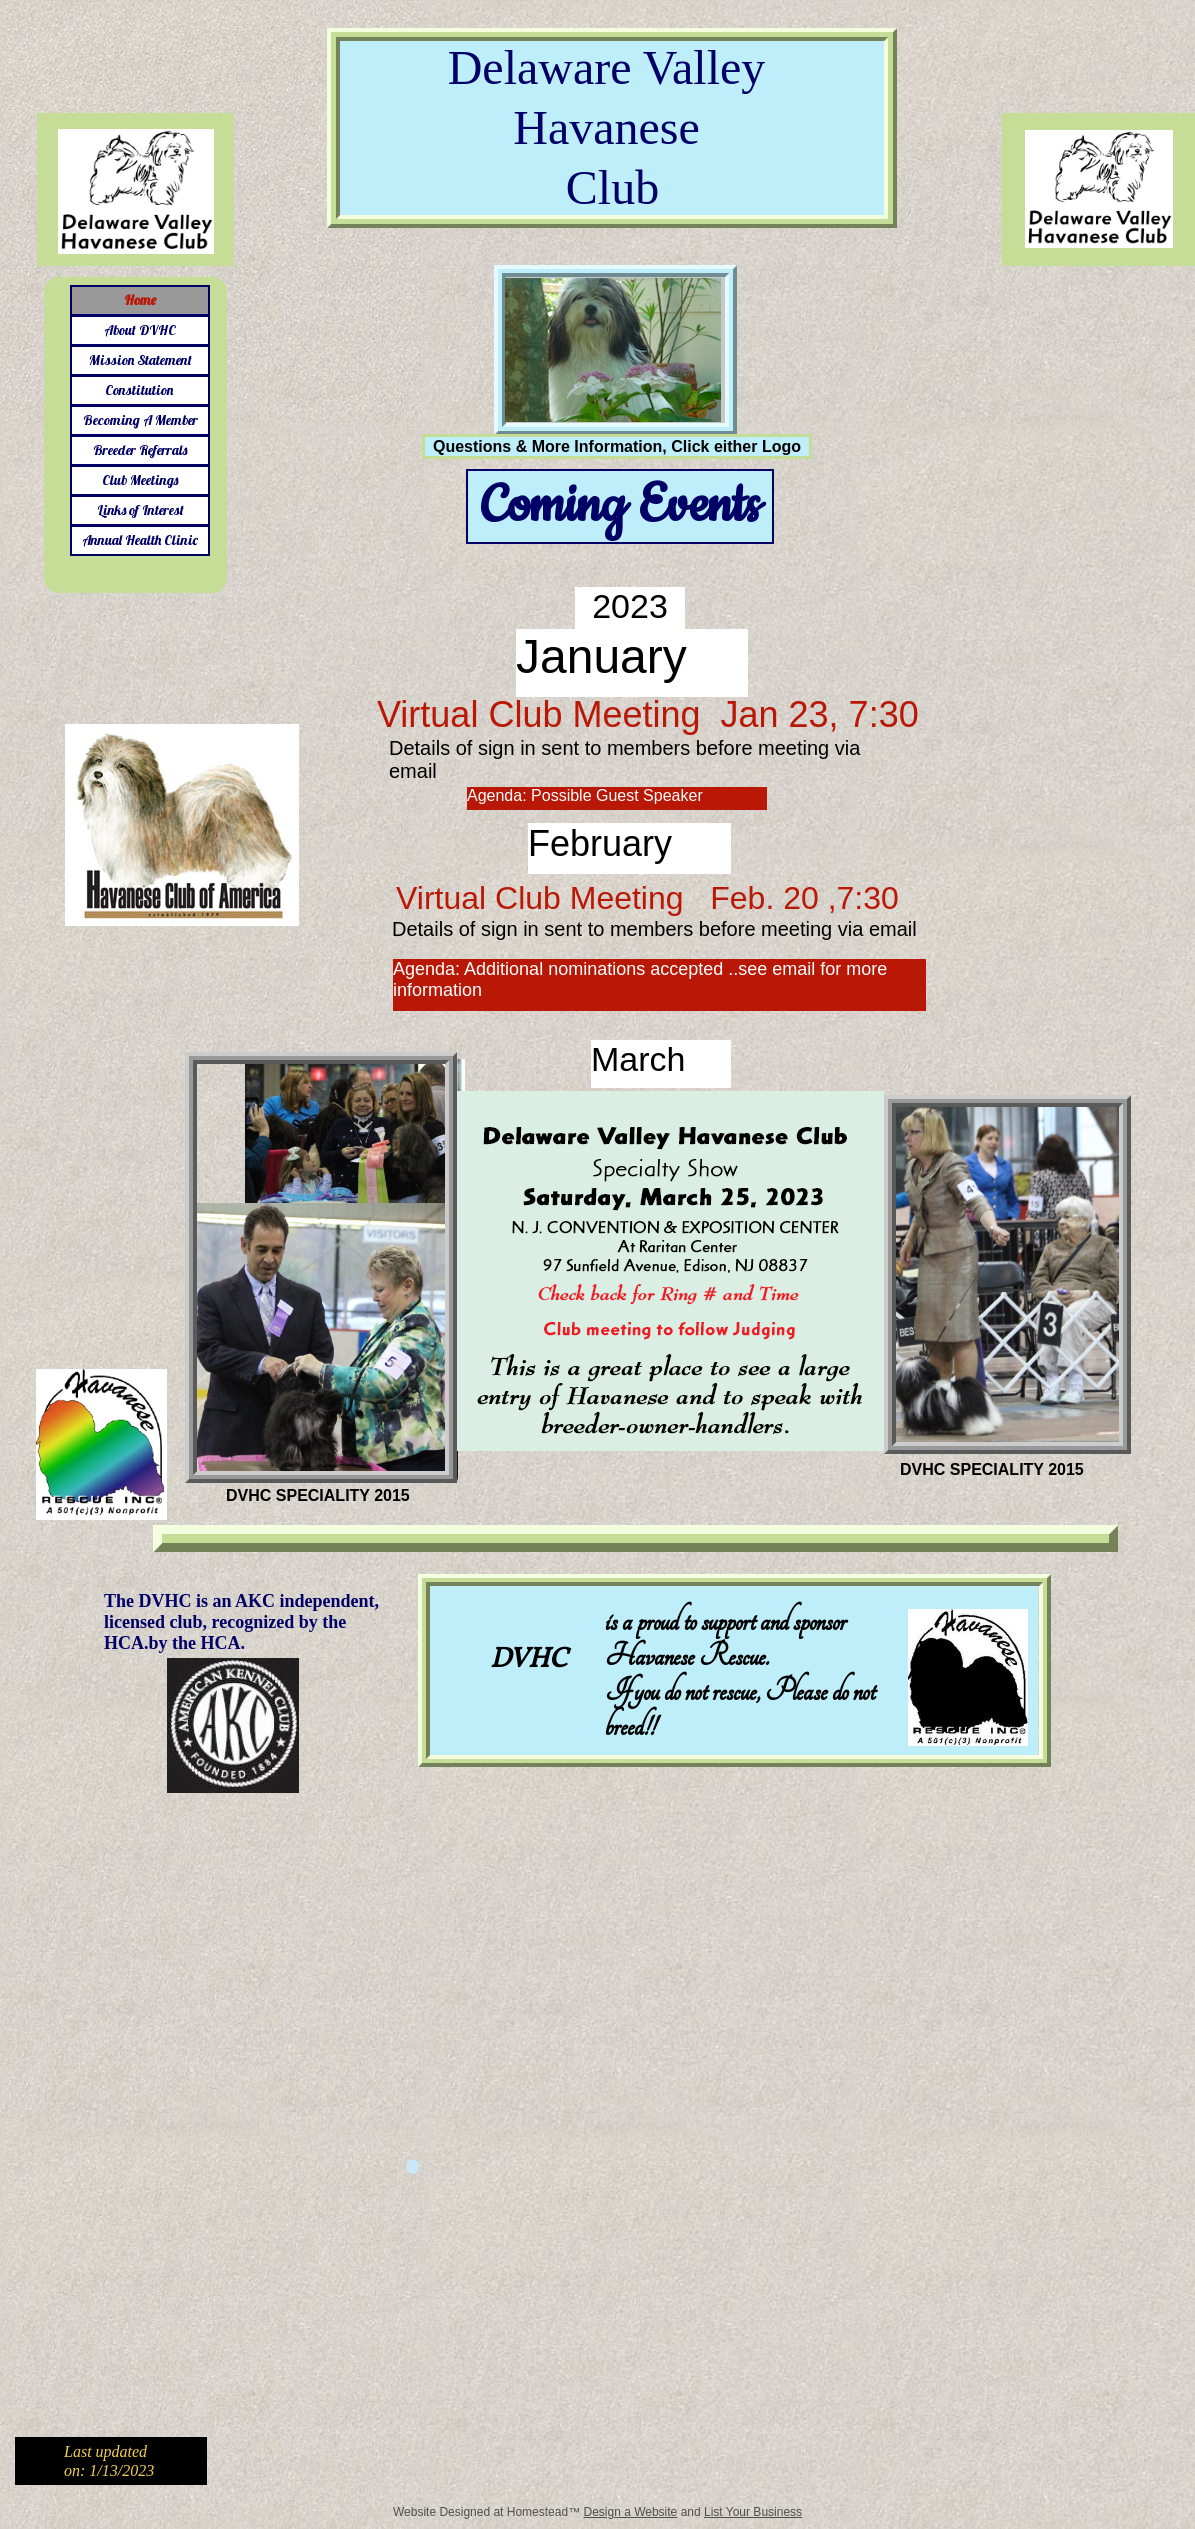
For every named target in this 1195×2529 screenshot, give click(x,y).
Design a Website (630, 2512)
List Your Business (753, 2512)
